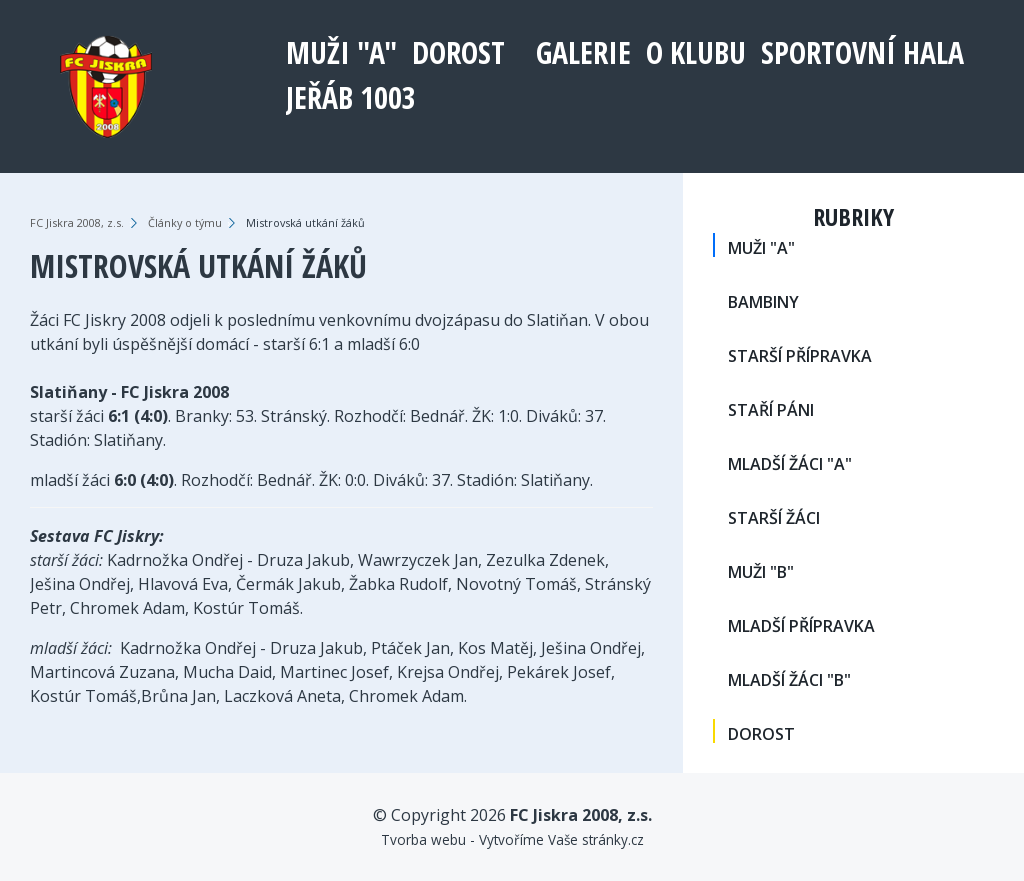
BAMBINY (763, 302)
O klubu (696, 52)
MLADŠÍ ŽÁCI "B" (789, 680)
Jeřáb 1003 (351, 97)
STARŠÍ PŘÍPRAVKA (800, 356)
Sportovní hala (862, 52)
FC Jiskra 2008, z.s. (77, 222)
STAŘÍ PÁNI (771, 410)
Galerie (583, 52)
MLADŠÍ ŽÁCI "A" (790, 464)
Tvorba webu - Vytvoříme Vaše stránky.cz (512, 839)
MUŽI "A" (341, 52)
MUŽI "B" (761, 572)
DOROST (458, 52)
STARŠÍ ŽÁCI (774, 518)
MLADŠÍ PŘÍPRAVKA (801, 626)
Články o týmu (185, 222)
